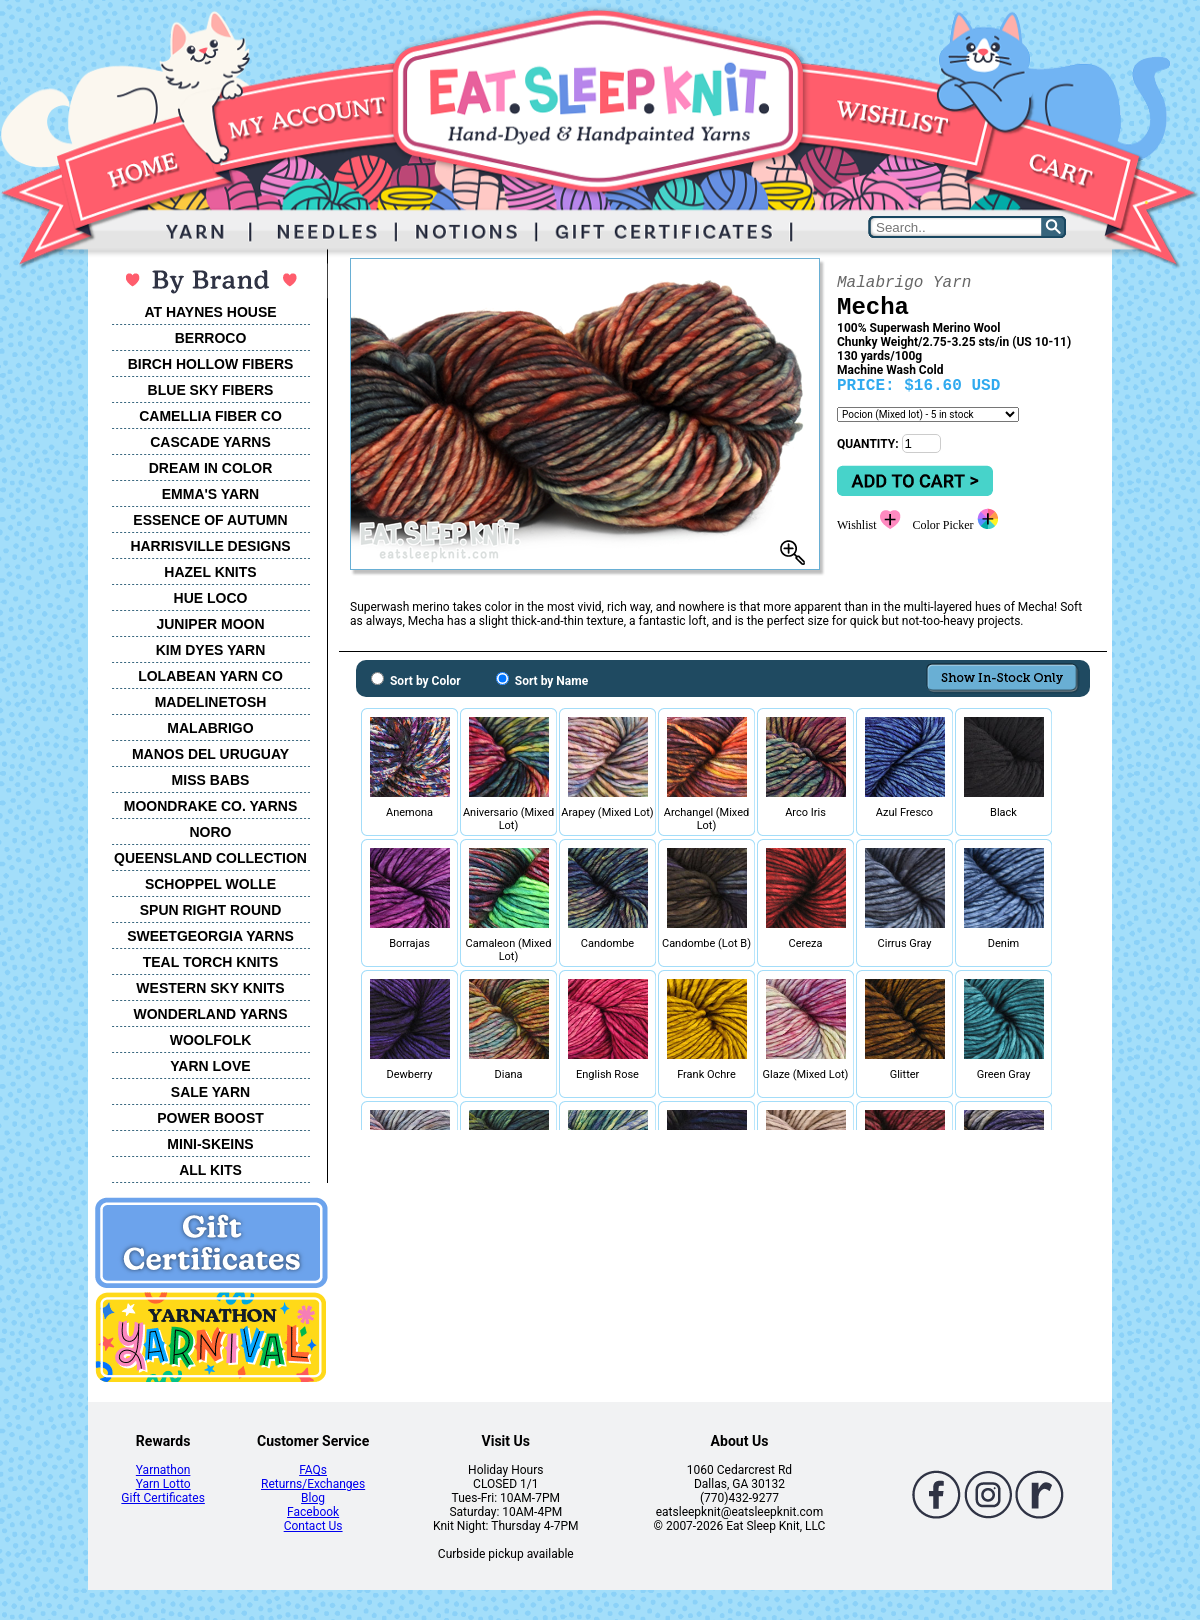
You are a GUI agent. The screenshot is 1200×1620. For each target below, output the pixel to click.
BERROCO (211, 338)
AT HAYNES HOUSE (210, 312)
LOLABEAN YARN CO (210, 676)
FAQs (313, 1470)
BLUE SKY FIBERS (211, 390)
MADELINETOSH (211, 702)
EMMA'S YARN (210, 494)
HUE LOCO (211, 598)
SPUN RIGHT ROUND (211, 910)
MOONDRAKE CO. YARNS (210, 806)
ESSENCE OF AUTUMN (210, 520)
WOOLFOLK (211, 1040)
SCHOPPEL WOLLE (210, 884)
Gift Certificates (162, 1498)
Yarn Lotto (163, 1484)
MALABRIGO (210, 728)
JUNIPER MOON (210, 624)
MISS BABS (211, 780)
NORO (211, 832)
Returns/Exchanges (313, 1484)
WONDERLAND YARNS (210, 1014)
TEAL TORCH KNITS (211, 962)
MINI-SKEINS (210, 1144)
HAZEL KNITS (210, 572)
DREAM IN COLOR (211, 468)
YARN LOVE (210, 1066)
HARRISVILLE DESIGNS (210, 546)
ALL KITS (210, 1170)
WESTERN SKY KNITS (210, 988)
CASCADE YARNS (210, 442)
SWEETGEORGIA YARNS (210, 936)
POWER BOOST (210, 1118)
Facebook (313, 1512)
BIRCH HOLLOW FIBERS (211, 364)
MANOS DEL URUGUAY (210, 754)
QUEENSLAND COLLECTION (210, 858)
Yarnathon (163, 1470)
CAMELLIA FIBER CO (210, 416)
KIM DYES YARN (211, 650)
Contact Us (313, 1526)
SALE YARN (210, 1092)
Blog (313, 1498)
